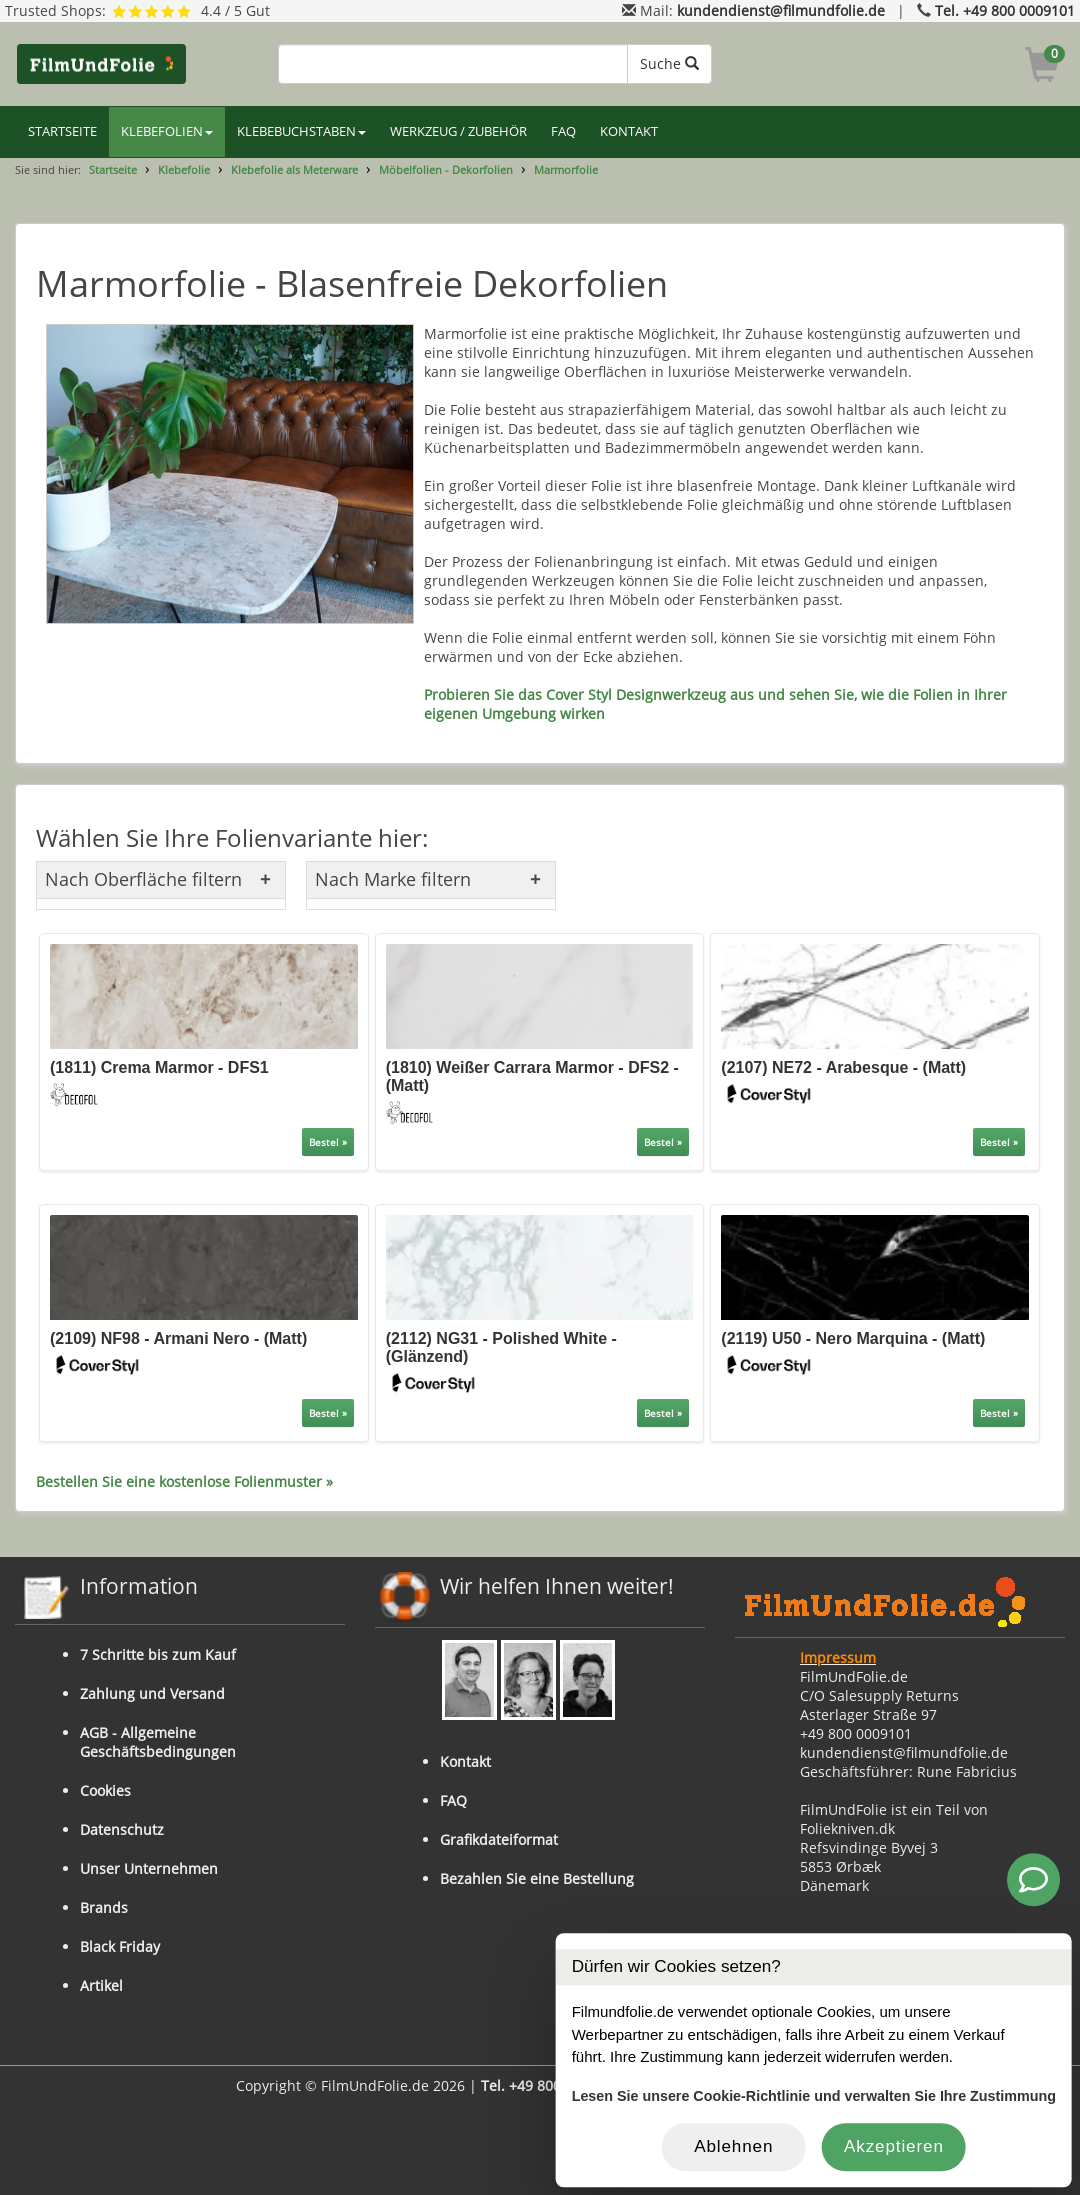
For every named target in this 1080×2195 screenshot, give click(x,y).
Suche (669, 63)
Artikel (101, 1985)
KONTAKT (629, 131)
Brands (104, 1907)
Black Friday (120, 1946)
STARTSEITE (62, 131)
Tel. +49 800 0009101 (1005, 10)
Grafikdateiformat (499, 1839)
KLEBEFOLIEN (167, 131)
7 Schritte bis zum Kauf (158, 1654)
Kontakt (465, 1761)
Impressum (838, 1657)
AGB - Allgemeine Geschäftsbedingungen (158, 1742)
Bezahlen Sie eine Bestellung (537, 1878)
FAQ (563, 131)
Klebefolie (184, 169)
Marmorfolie (566, 169)
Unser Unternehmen (149, 1868)
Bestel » (328, 1142)
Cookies (105, 1790)
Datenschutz (122, 1829)
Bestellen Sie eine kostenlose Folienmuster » (184, 1481)
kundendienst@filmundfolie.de (781, 10)
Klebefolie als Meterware (294, 169)
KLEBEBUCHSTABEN (301, 131)
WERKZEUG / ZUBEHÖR (458, 131)
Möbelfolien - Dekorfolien (446, 169)
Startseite (113, 169)
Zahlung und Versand (152, 1693)
